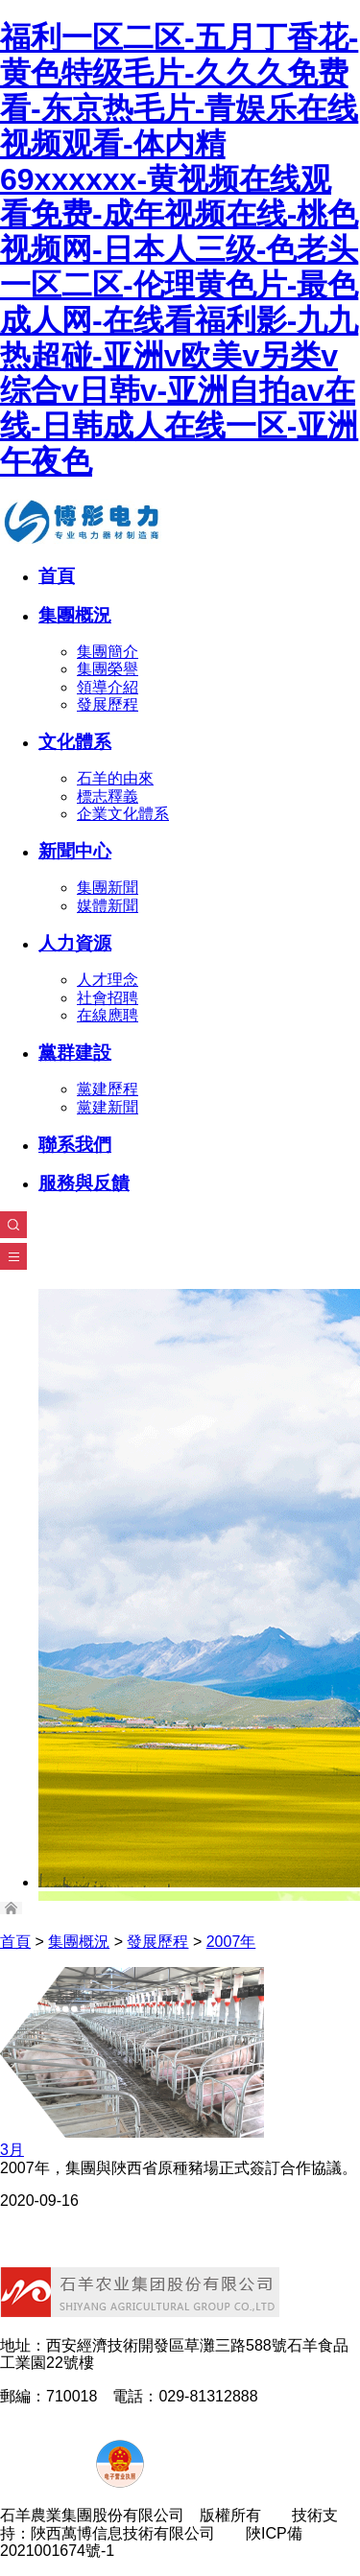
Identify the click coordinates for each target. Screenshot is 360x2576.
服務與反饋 (84, 1183)
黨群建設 (74, 1052)
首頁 (56, 576)
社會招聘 (107, 998)
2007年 (231, 1941)
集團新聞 (107, 887)
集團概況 (74, 615)
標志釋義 (107, 796)
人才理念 (107, 980)
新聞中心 (74, 851)
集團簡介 (107, 652)
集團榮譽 (107, 669)
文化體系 (74, 742)
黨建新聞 (107, 1107)
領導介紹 (107, 687)
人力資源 (74, 943)
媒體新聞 (107, 906)
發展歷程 (107, 704)
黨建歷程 (107, 1089)
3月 (12, 2150)
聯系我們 (74, 1145)
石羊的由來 (115, 778)
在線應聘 (107, 1015)
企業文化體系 (123, 814)
